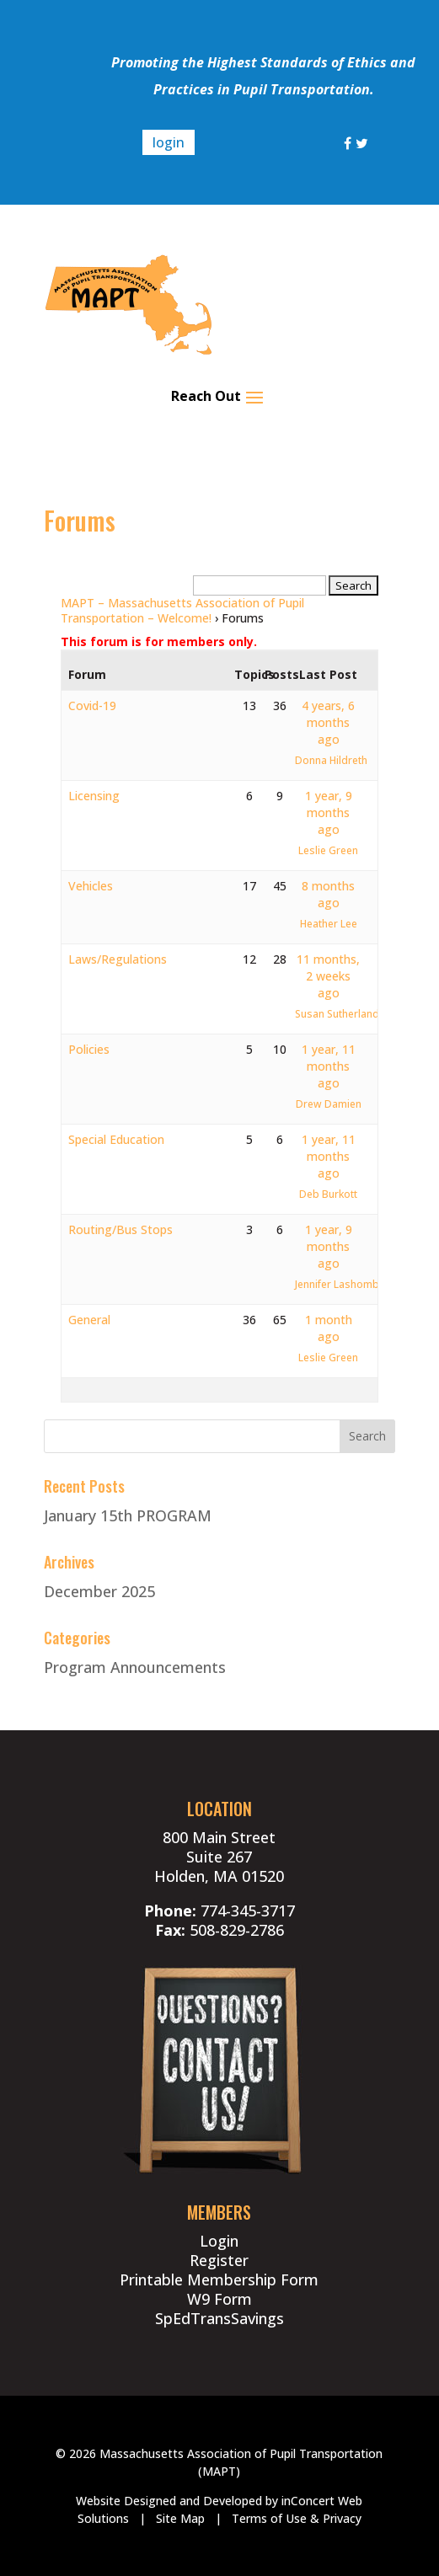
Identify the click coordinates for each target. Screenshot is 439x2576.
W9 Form (219, 2299)
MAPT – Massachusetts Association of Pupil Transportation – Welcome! (182, 610)
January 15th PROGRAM (127, 1515)
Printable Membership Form (219, 2279)
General (89, 1320)
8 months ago (328, 894)
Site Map (180, 2518)
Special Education (116, 1139)
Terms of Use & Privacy (296, 2518)
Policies (89, 1049)
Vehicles (90, 886)
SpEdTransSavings (219, 2318)
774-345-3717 (248, 1910)
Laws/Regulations (117, 959)
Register (219, 2260)
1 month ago (328, 1328)
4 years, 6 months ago (328, 722)
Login (219, 2241)
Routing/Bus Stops (120, 1229)
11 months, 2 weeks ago (328, 976)
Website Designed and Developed (169, 2501)
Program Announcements (135, 1667)
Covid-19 (92, 705)
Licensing (94, 796)
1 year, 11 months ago (329, 1066)
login (169, 142)
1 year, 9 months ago (328, 812)
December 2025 (99, 1591)
